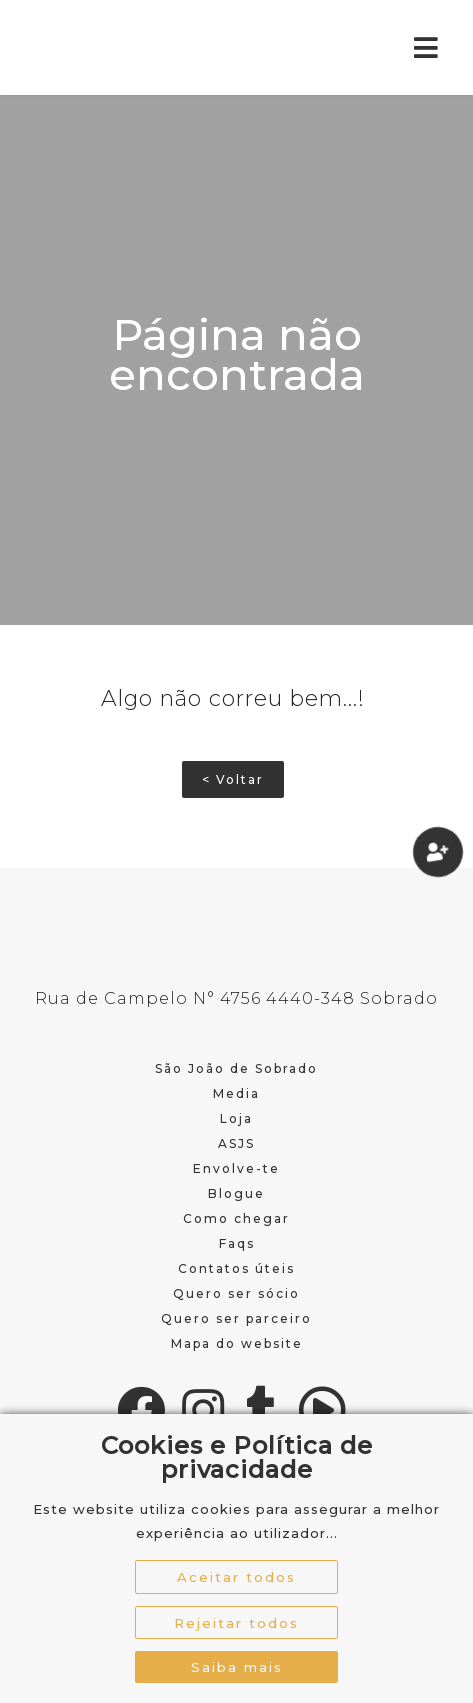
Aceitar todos (236, 1577)
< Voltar (233, 779)
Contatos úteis (236, 1268)
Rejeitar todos (236, 1623)
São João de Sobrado (236, 1068)
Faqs (237, 1243)
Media (236, 1093)
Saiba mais (237, 1667)
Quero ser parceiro (236, 1318)
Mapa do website (237, 1343)
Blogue (236, 1193)
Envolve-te (236, 1168)
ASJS (236, 1143)
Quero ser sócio (236, 1293)
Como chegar (236, 1218)
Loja (236, 1118)
